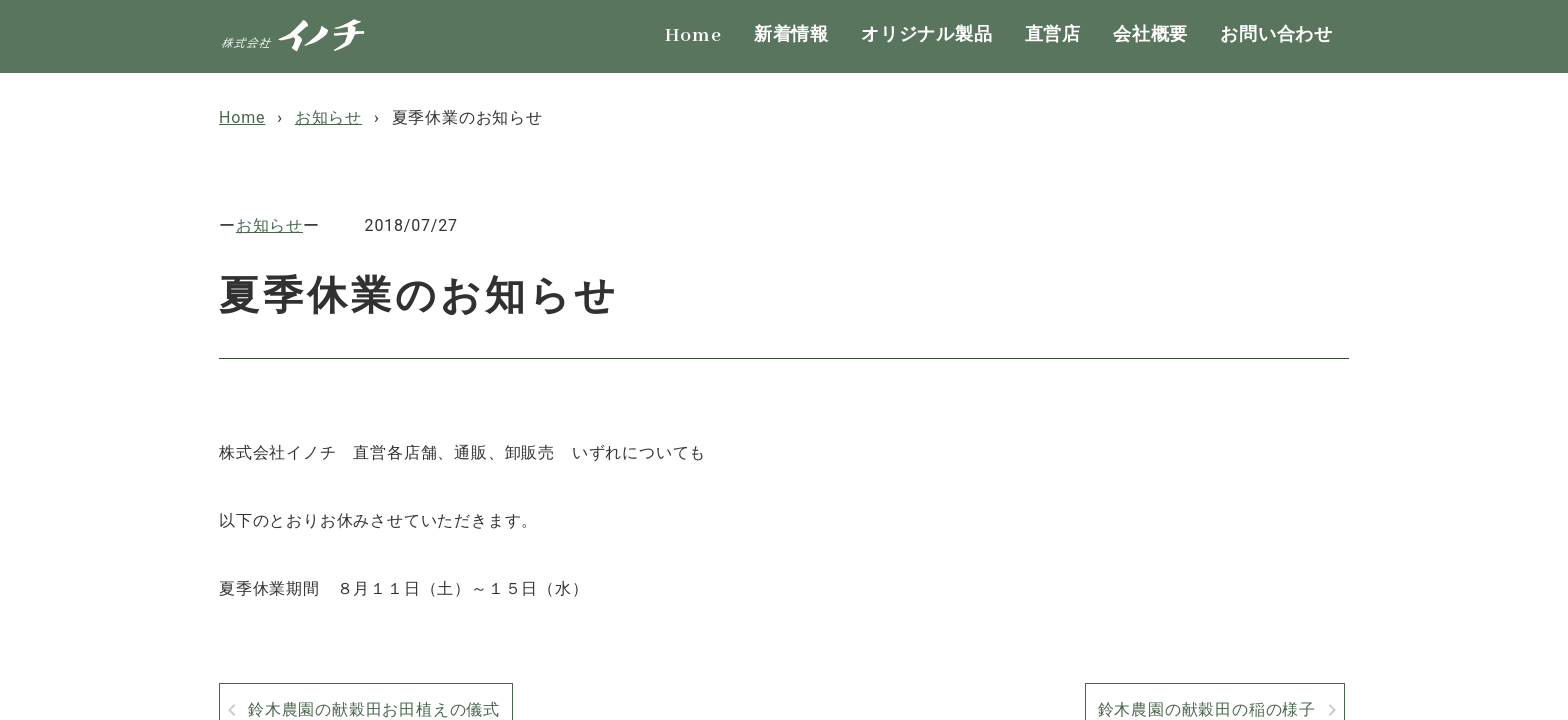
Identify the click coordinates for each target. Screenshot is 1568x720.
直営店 (1053, 35)
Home (693, 35)
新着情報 (791, 35)
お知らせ (269, 225)
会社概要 (1150, 35)
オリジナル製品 (927, 35)
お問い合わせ (1276, 35)
